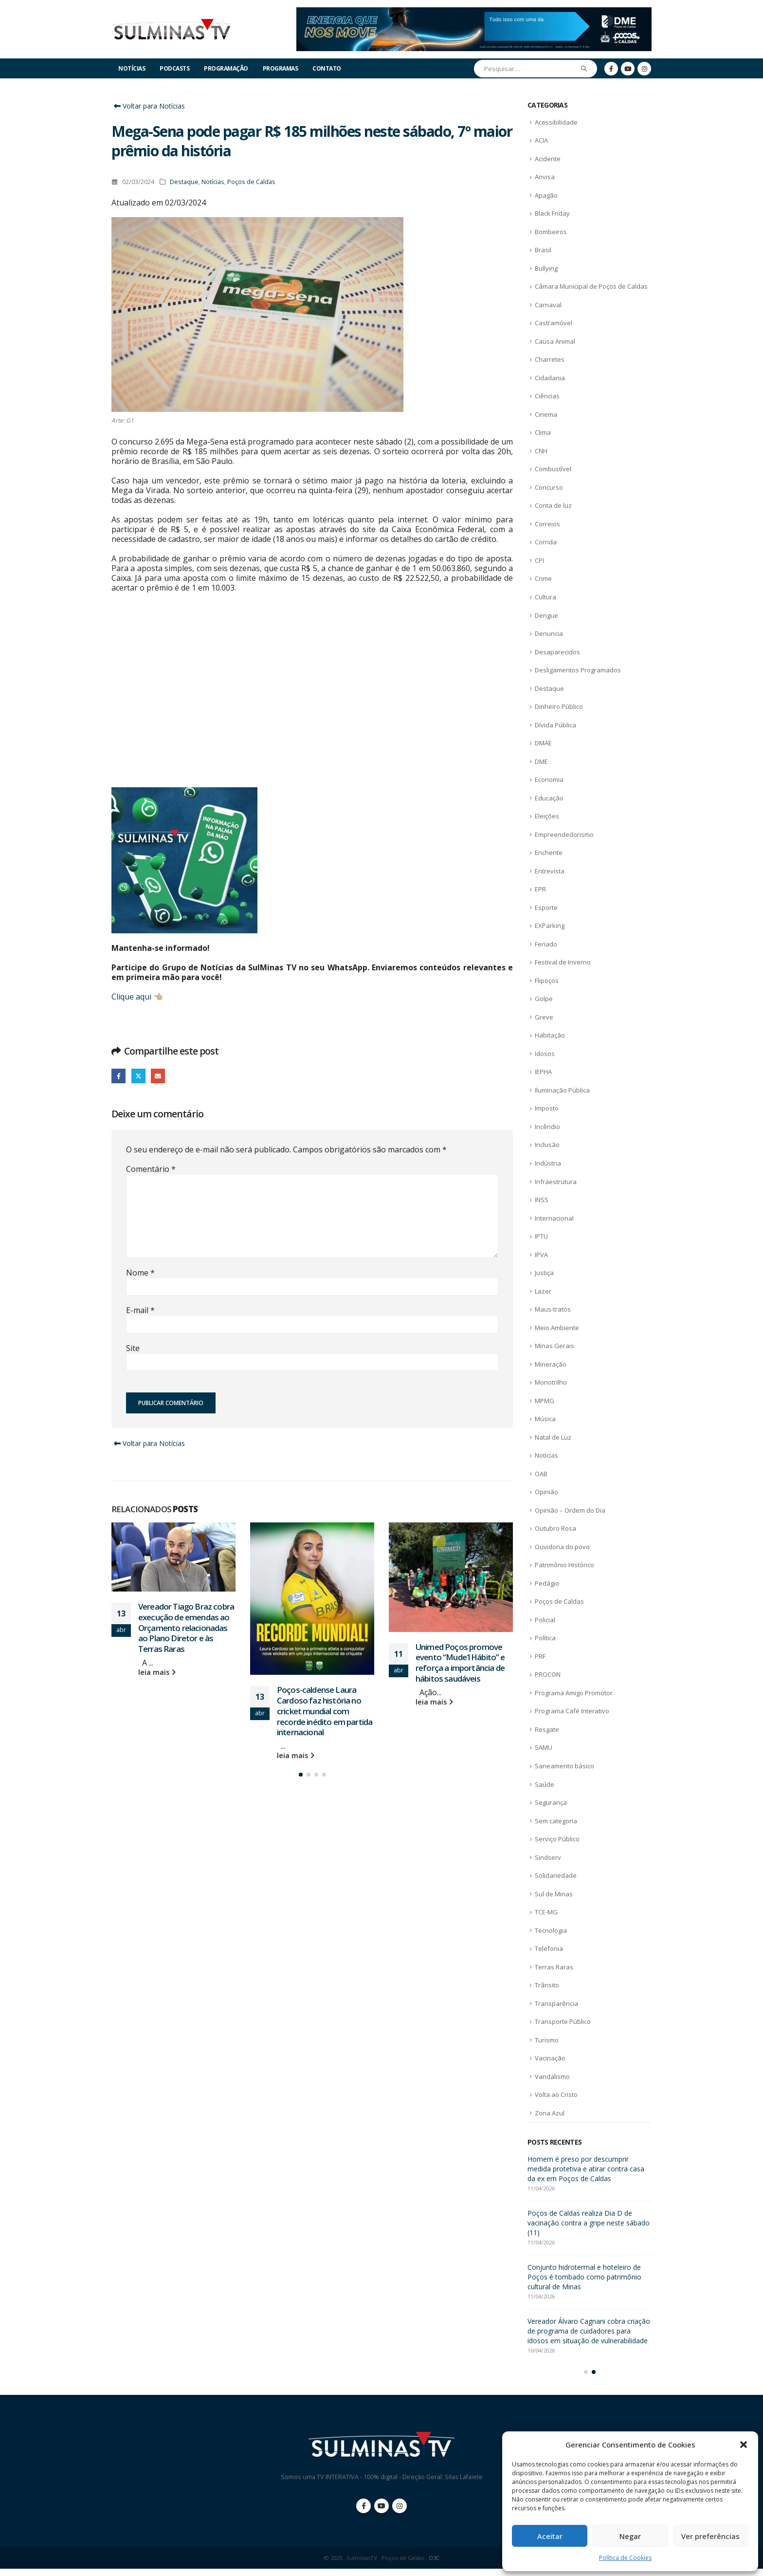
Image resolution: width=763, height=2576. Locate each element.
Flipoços (547, 980)
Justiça (544, 1272)
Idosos (545, 1053)
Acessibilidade (556, 122)
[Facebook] (611, 68)
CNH (541, 450)
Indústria (548, 1163)
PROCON (548, 1674)
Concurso (549, 487)
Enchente (549, 852)
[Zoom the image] (474, 13)
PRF (540, 1656)
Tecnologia (551, 1930)
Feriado (546, 944)
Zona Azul (549, 2113)
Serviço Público (557, 1839)
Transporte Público (563, 2021)
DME (541, 761)
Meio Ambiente (557, 1327)
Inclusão (547, 1144)
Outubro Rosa (555, 1528)
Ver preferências (710, 2536)
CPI (539, 560)
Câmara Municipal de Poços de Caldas (591, 286)
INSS (541, 1199)
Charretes (549, 359)
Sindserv (548, 1857)
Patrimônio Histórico (564, 1564)
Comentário (151, 1169)
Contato (326, 68)
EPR (540, 889)
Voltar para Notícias (148, 106)
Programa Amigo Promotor (574, 1692)
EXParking (549, 925)
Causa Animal (555, 341)
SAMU (543, 1747)
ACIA (541, 140)
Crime (543, 578)
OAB (541, 1473)
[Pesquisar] (584, 68)
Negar (630, 2536)
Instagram (399, 2513)
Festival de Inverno (563, 962)
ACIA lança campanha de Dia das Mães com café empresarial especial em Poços (583, 2168)
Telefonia (549, 1948)
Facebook (118, 1076)
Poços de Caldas (251, 182)
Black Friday (552, 213)
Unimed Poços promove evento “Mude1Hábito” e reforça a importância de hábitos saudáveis (460, 1662)
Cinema (546, 414)
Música (545, 1418)
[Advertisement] (312, 699)
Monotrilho (551, 1382)
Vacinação (550, 2058)
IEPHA (543, 1071)
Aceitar (550, 2536)
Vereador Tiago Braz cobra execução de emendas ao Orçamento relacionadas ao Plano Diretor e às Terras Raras (186, 1627)
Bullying (546, 268)
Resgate (547, 1729)
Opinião (546, 1491)
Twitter (138, 1076)
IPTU (541, 1236)
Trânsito (547, 1985)
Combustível (553, 468)
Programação (226, 68)
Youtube (381, 2513)
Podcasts (174, 68)
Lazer (543, 1291)
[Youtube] (628, 68)
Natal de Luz (553, 1437)
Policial (545, 1619)
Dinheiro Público (559, 706)
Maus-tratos (553, 1309)
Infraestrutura (556, 1181)
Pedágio (547, 1583)
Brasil (543, 249)
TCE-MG (546, 1912)
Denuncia (549, 633)
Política (545, 1637)
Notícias (131, 68)
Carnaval (548, 304)
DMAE (543, 743)
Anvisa (545, 176)
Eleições (547, 816)
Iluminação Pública (562, 1090)
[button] (743, 2444)
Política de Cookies (625, 2558)
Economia (549, 779)
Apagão (546, 195)
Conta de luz (553, 505)
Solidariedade (556, 1875)
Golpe (544, 998)
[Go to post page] (173, 1557)
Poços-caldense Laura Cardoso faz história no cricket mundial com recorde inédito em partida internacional (324, 1711)
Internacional (554, 1218)
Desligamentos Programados (578, 670)
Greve (544, 1017)
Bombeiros (551, 231)
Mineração (550, 1364)
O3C (434, 2565)
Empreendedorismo (564, 834)
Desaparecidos (557, 652)
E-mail (158, 1076)
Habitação (550, 1035)
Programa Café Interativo (572, 1710)
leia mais (157, 1672)
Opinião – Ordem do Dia (570, 1510)
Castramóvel (553, 322)
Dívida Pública (555, 725)
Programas (280, 68)
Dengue (546, 615)
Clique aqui (131, 996)
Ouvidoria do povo (562, 1546)
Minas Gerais (554, 1345)
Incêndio (547, 1126)
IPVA (541, 1254)
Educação (549, 798)
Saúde (544, 1784)
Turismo (547, 2040)
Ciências (547, 395)
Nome (140, 1273)
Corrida (546, 541)
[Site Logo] (172, 29)
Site (133, 1348)
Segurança (551, 1802)
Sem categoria (556, 1820)
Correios (547, 523)
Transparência (556, 2003)
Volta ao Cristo (556, 2094)
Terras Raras (554, 1967)
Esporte (546, 907)
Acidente (548, 158)
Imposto (547, 1108)
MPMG (544, 1400)
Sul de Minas (554, 1894)
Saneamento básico (564, 1765)
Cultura (545, 597)
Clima (543, 432)
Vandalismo (552, 2076)
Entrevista (549, 871)
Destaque (184, 182)
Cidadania (550, 377)
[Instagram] (644, 68)
